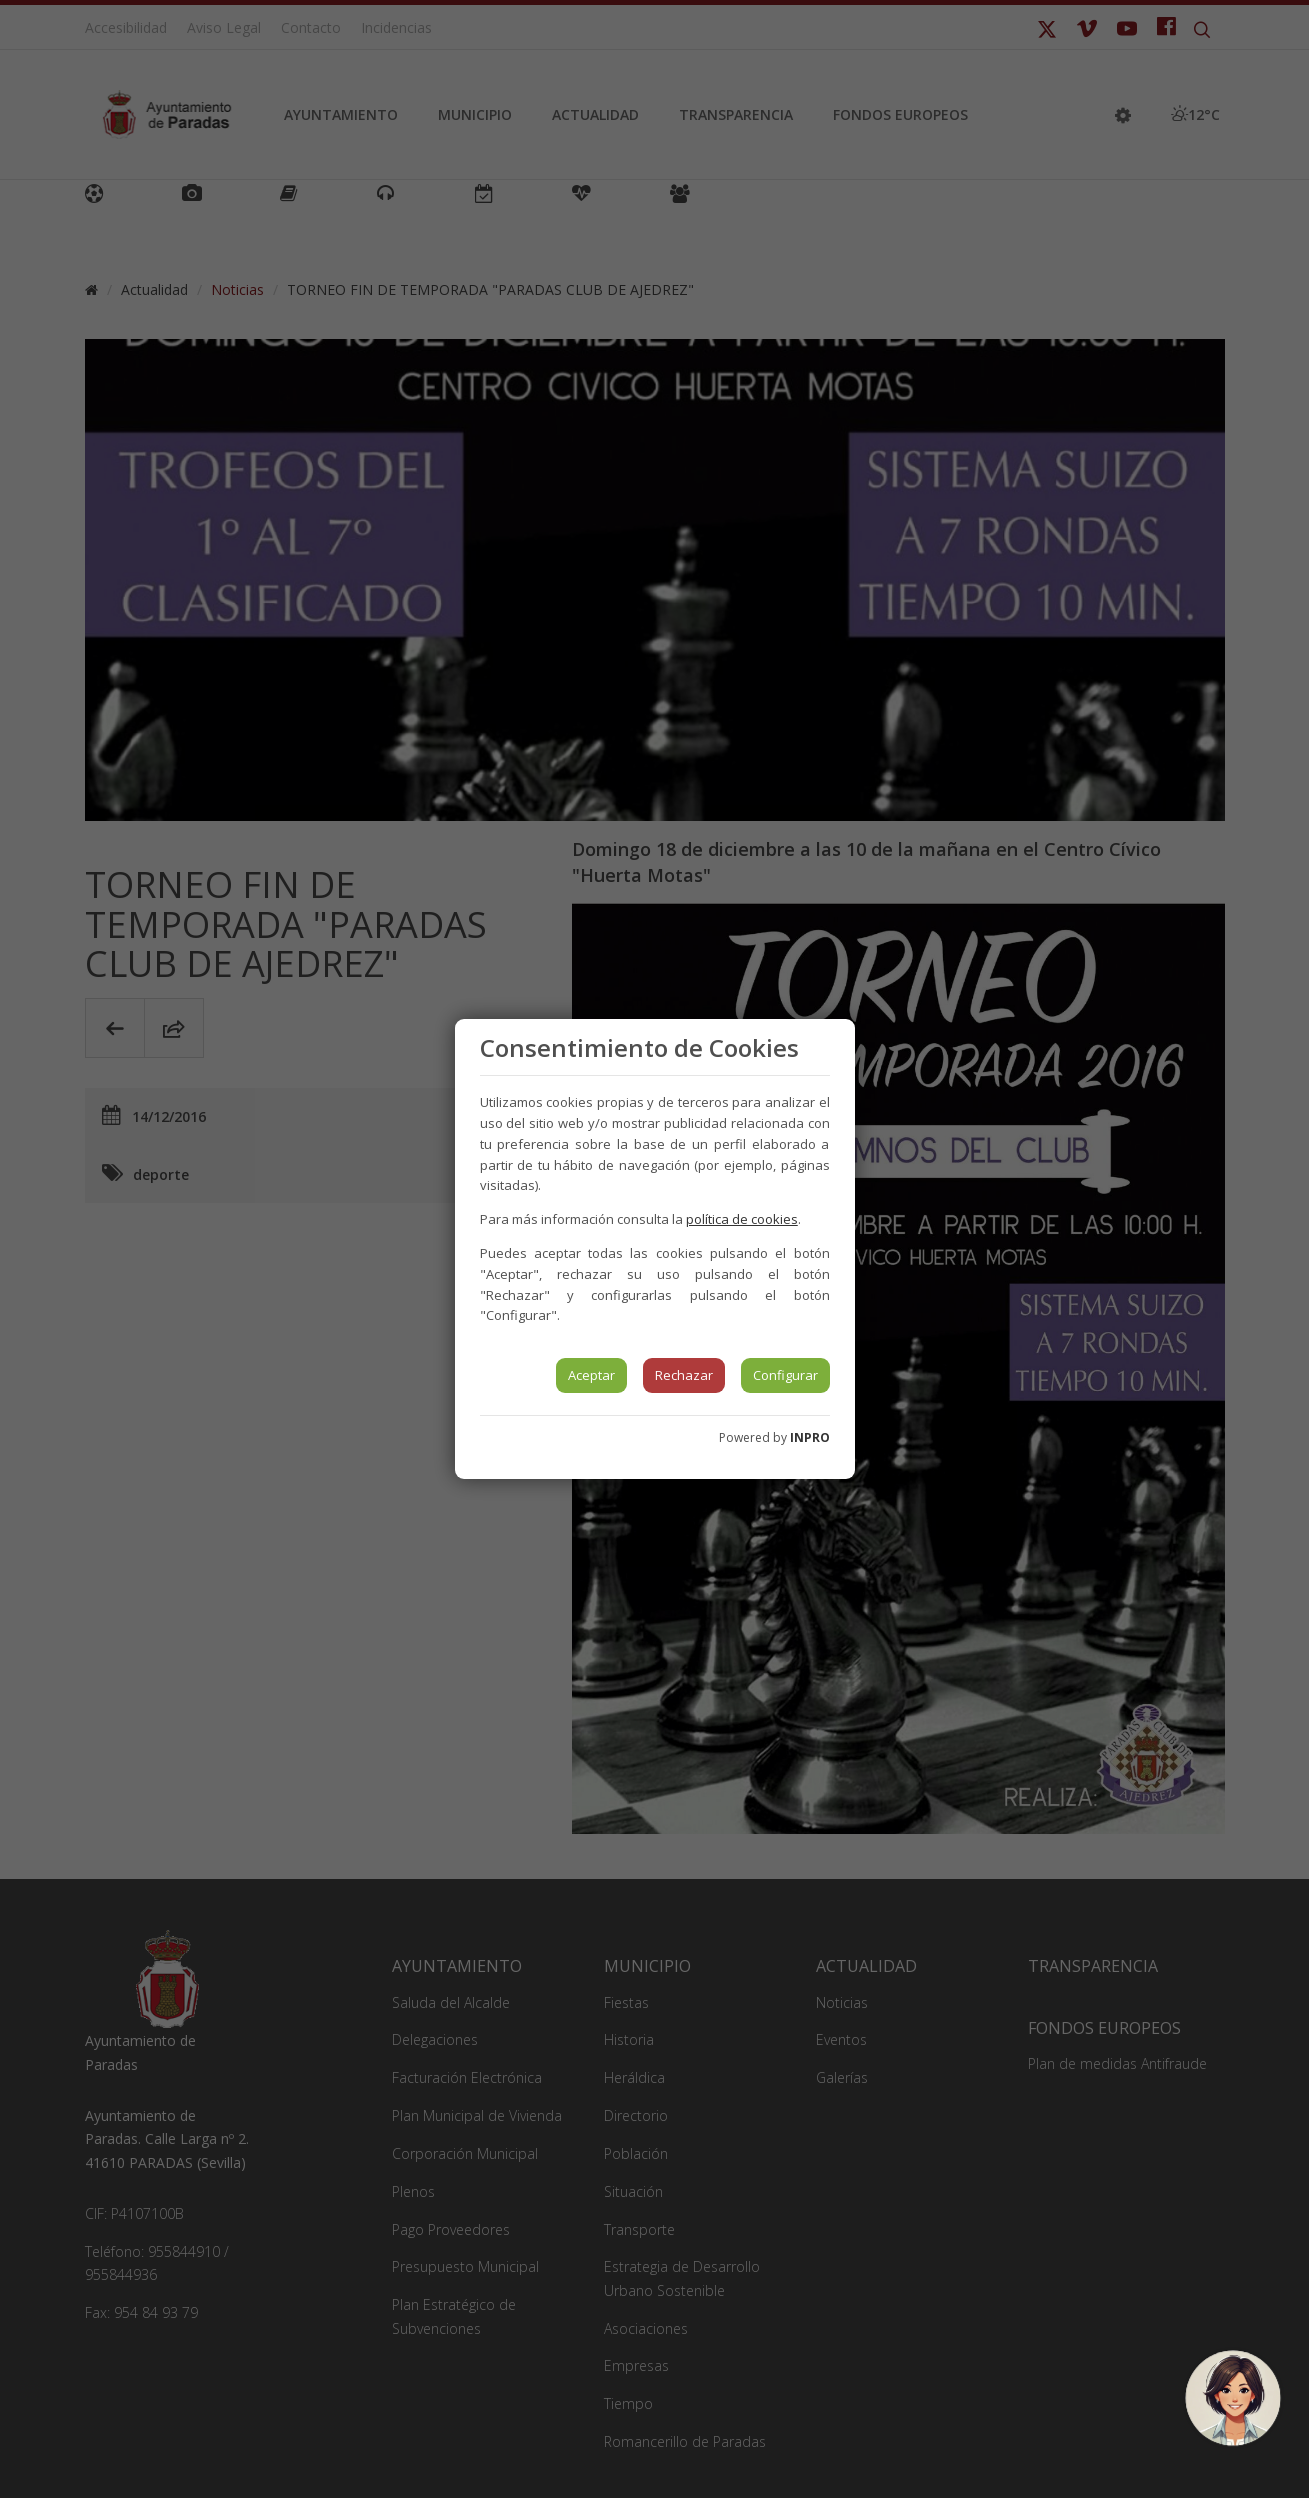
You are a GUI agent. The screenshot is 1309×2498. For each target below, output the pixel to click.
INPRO (810, 1437)
